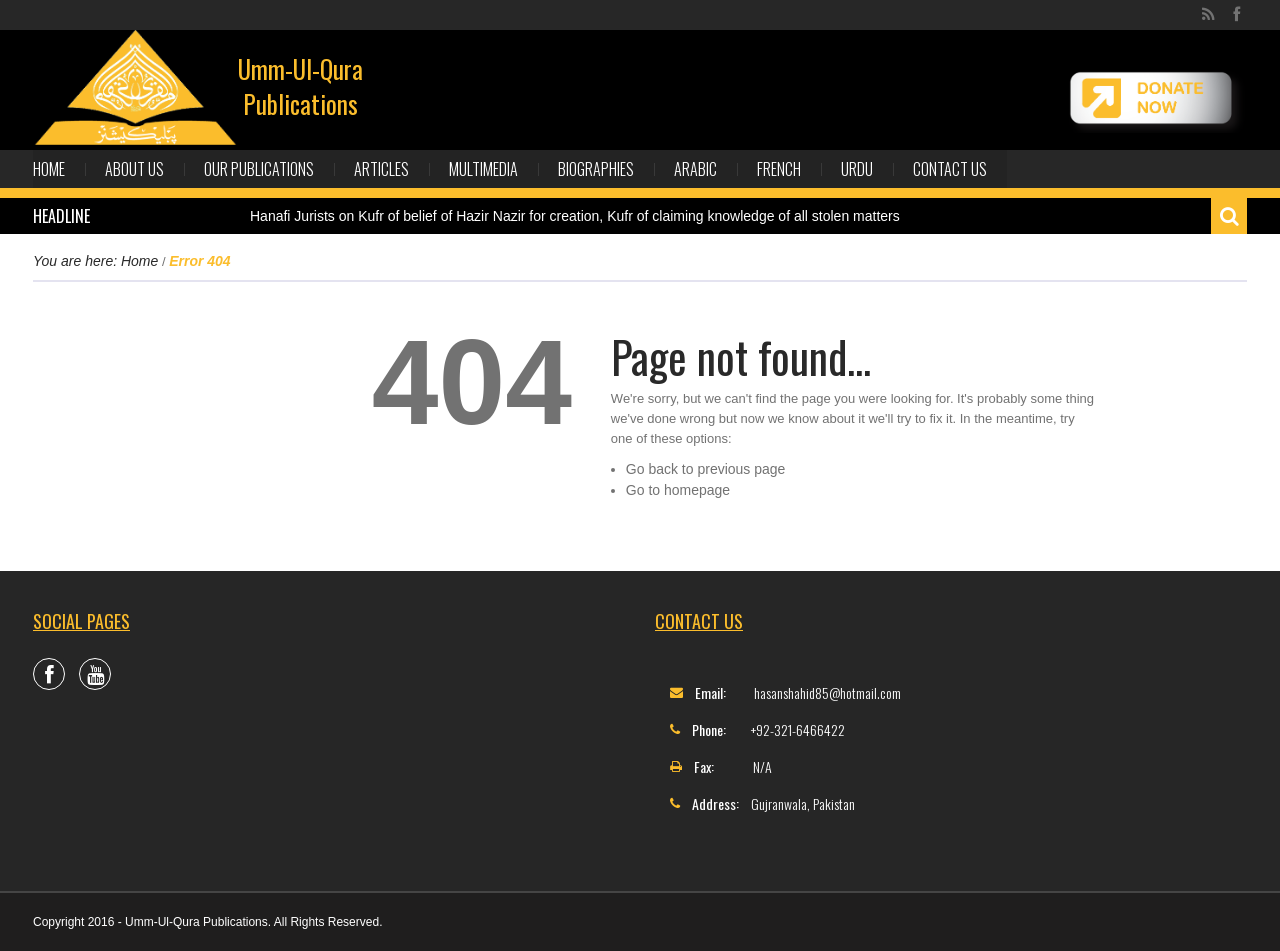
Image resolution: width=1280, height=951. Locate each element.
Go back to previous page (706, 469)
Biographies (596, 169)
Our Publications (259, 169)
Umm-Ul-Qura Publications (300, 86)
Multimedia (483, 169)
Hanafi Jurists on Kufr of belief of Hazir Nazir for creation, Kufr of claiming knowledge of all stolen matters (575, 216)
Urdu (857, 169)
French (779, 169)
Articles (381, 169)
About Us (134, 169)
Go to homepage (678, 490)
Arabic (695, 169)
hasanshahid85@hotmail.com (827, 692)
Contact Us (950, 169)
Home (49, 169)
